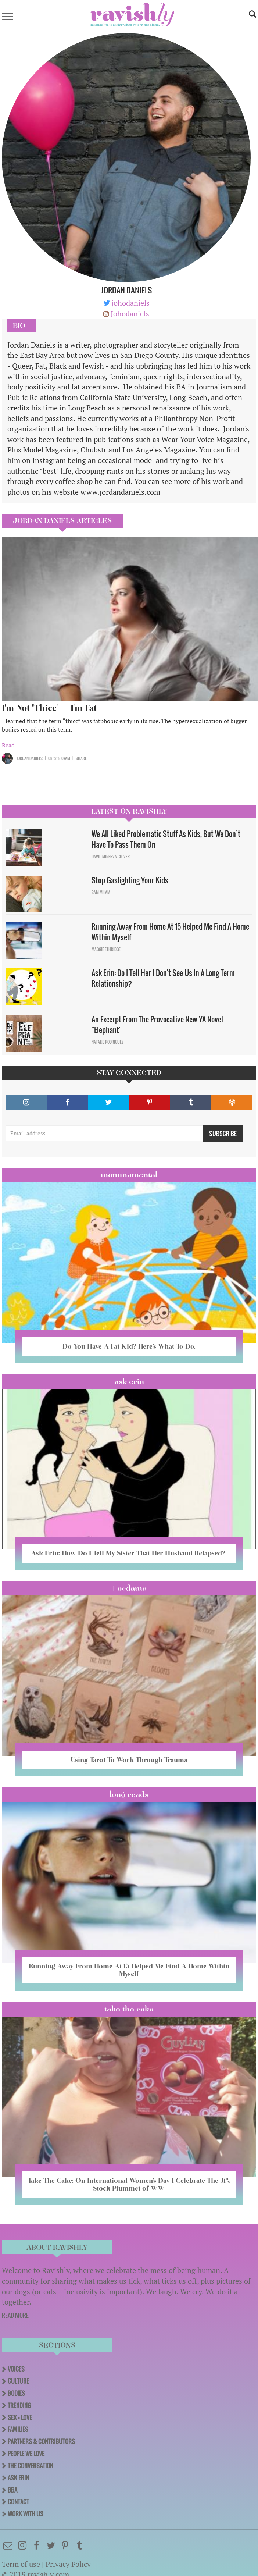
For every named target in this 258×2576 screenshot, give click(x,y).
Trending (19, 2405)
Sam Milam (101, 892)
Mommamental (129, 1175)
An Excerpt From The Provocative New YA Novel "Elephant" (157, 1024)
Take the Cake (129, 2009)
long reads (129, 1794)
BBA (12, 2490)
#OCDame (129, 1588)
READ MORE (15, 2315)
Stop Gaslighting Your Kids (130, 880)
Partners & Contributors (41, 2441)
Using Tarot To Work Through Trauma (129, 1759)
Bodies (16, 2393)
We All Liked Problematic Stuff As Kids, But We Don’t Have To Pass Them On (166, 839)
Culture (18, 2381)
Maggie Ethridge (106, 949)
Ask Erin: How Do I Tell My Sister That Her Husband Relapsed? (129, 1553)
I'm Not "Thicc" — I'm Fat (49, 708)
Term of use (21, 2564)
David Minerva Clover (111, 857)
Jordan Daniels (30, 758)
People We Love (26, 2453)
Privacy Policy (68, 2564)
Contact (18, 2501)
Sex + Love (20, 2417)
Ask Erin (129, 1381)
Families (18, 2429)
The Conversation (30, 2465)
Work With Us (25, 2513)
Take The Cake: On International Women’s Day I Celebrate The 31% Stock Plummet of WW (129, 2184)
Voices (16, 2369)
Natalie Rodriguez (107, 1042)
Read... (10, 745)
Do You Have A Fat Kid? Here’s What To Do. (129, 1346)
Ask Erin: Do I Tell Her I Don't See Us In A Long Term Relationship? (163, 978)
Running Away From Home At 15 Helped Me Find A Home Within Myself (170, 932)
